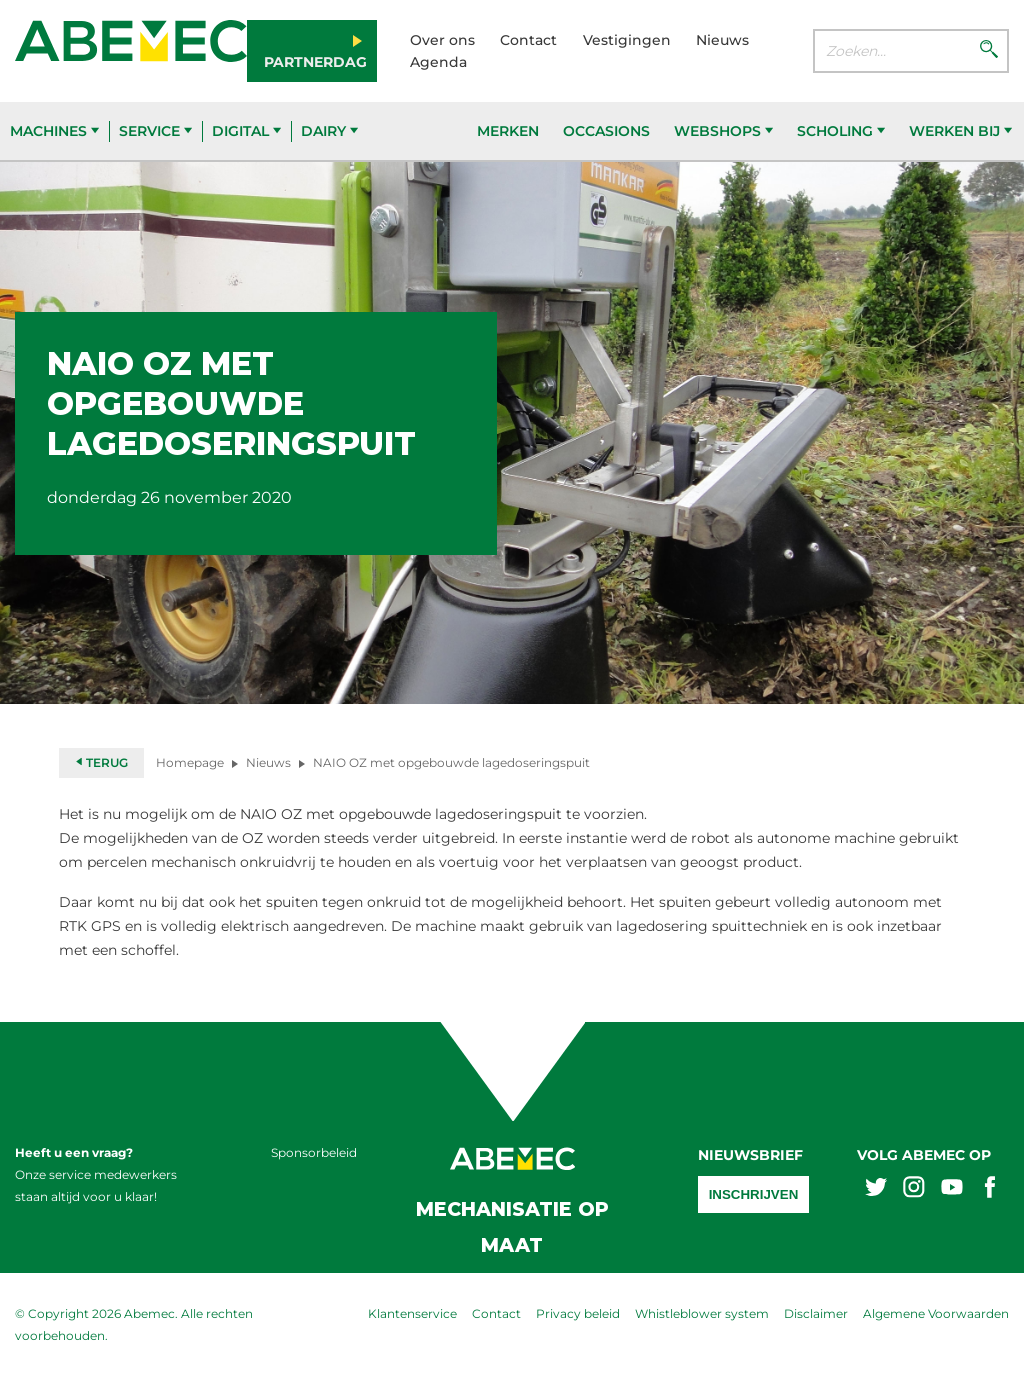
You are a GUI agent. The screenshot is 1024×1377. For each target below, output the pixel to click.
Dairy (329, 131)
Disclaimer (816, 1313)
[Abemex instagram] (914, 1189)
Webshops (723, 131)
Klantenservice (412, 1313)
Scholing (841, 131)
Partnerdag (315, 62)
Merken (508, 131)
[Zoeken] (989, 51)
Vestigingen (627, 40)
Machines (54, 131)
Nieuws (722, 40)
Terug (101, 762)
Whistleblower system (702, 1313)
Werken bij (960, 131)
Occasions (606, 131)
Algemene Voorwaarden (936, 1313)
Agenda (438, 62)
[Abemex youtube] (952, 1189)
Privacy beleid (578, 1313)
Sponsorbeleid (314, 1152)
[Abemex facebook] (990, 1189)
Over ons (442, 40)
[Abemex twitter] (876, 1189)
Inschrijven (754, 1194)
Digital (246, 131)
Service (155, 131)
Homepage (190, 762)
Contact (528, 40)
